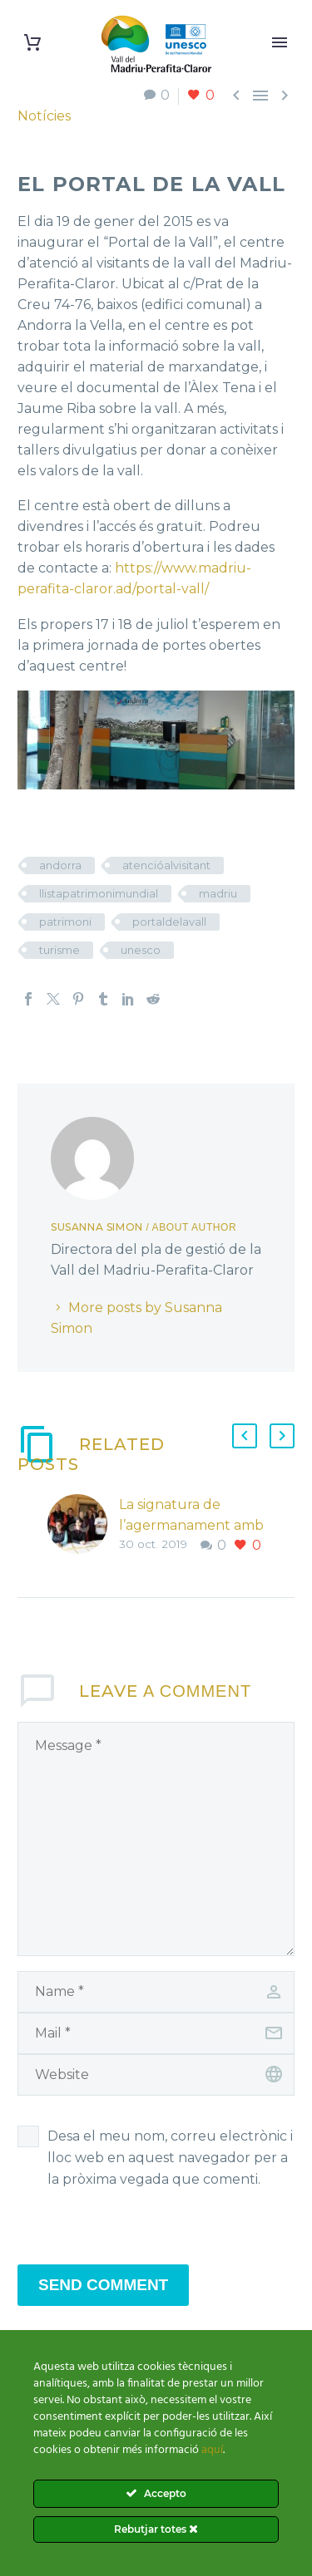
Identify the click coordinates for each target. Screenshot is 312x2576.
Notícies (44, 116)
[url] (156, 2075)
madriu (218, 893)
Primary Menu (279, 42)
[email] (156, 2033)
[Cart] (32, 42)
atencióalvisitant (166, 865)
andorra (60, 865)
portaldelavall (169, 921)
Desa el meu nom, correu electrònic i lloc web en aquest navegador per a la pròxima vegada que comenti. (170, 2157)
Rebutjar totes (156, 2529)
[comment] (156, 1839)
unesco (141, 949)
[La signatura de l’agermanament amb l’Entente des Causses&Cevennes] (83, 1525)
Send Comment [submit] (103, 2284)
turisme (59, 949)
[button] (244, 1435)
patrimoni (65, 921)
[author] (156, 1992)
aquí (212, 2450)
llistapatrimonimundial (98, 893)
